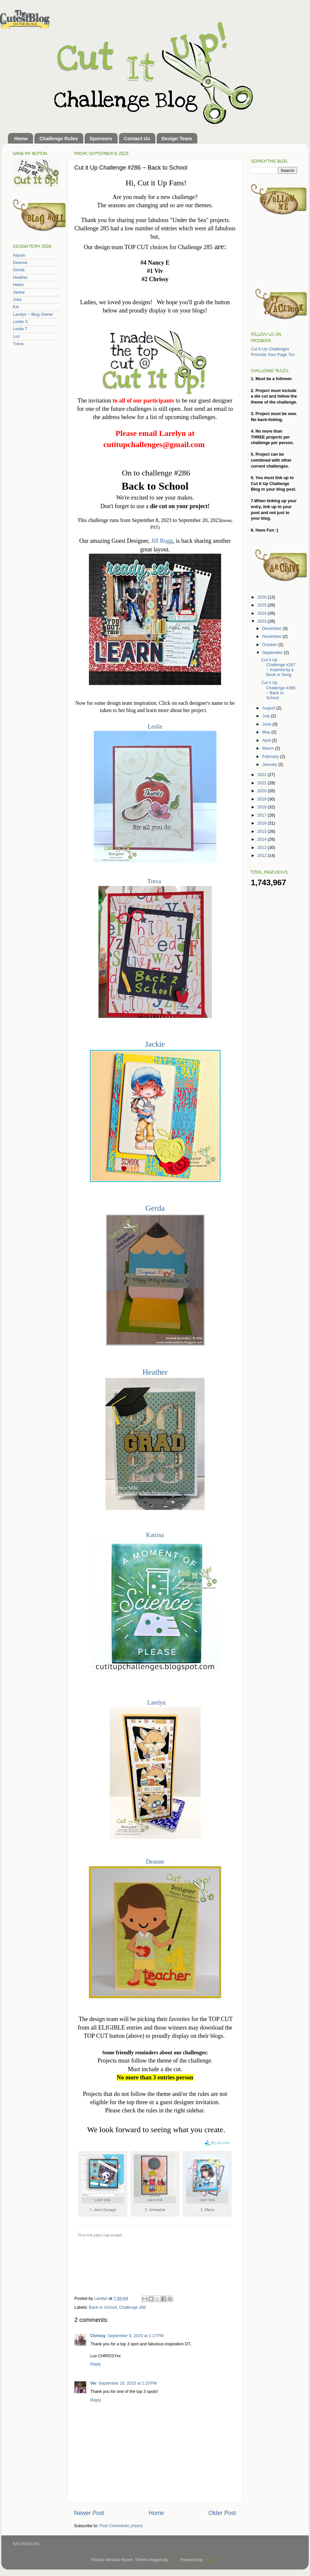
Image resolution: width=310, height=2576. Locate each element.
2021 (262, 783)
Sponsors (101, 138)
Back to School (103, 2307)
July (266, 716)
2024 (262, 613)
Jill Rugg (162, 541)
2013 (262, 847)
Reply (95, 2364)
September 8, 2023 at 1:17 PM (135, 2335)
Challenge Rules (58, 138)
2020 (262, 791)
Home (21, 138)
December (272, 628)
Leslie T (20, 329)
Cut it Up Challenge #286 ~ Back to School (278, 690)
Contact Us (137, 138)
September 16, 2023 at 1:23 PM (127, 2383)
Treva (154, 881)
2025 (262, 605)
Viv (93, 2383)
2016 (262, 823)
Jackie (155, 1044)
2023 (262, 621)
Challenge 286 (132, 2307)
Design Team (177, 138)
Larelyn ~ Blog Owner (33, 314)
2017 (262, 815)
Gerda (155, 1208)
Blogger (211, 2560)
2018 (262, 807)
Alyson (19, 255)
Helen (18, 284)
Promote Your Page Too (273, 354)
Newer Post (89, 2513)
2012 (262, 855)
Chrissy (97, 2335)
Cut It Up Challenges (270, 349)
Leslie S (20, 321)
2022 (262, 774)
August (269, 708)
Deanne (155, 1861)
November (272, 636)
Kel (16, 307)
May (266, 732)
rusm (173, 2560)
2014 (262, 839)
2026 (262, 597)
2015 (262, 831)
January (270, 764)
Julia (17, 299)
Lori (16, 336)
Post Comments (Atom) (121, 2526)
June (267, 724)
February (271, 756)
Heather (155, 1372)
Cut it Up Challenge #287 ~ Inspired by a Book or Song (278, 667)
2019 (262, 799)
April (267, 740)
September (273, 652)
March (268, 748)
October (270, 644)
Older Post (222, 2513)
